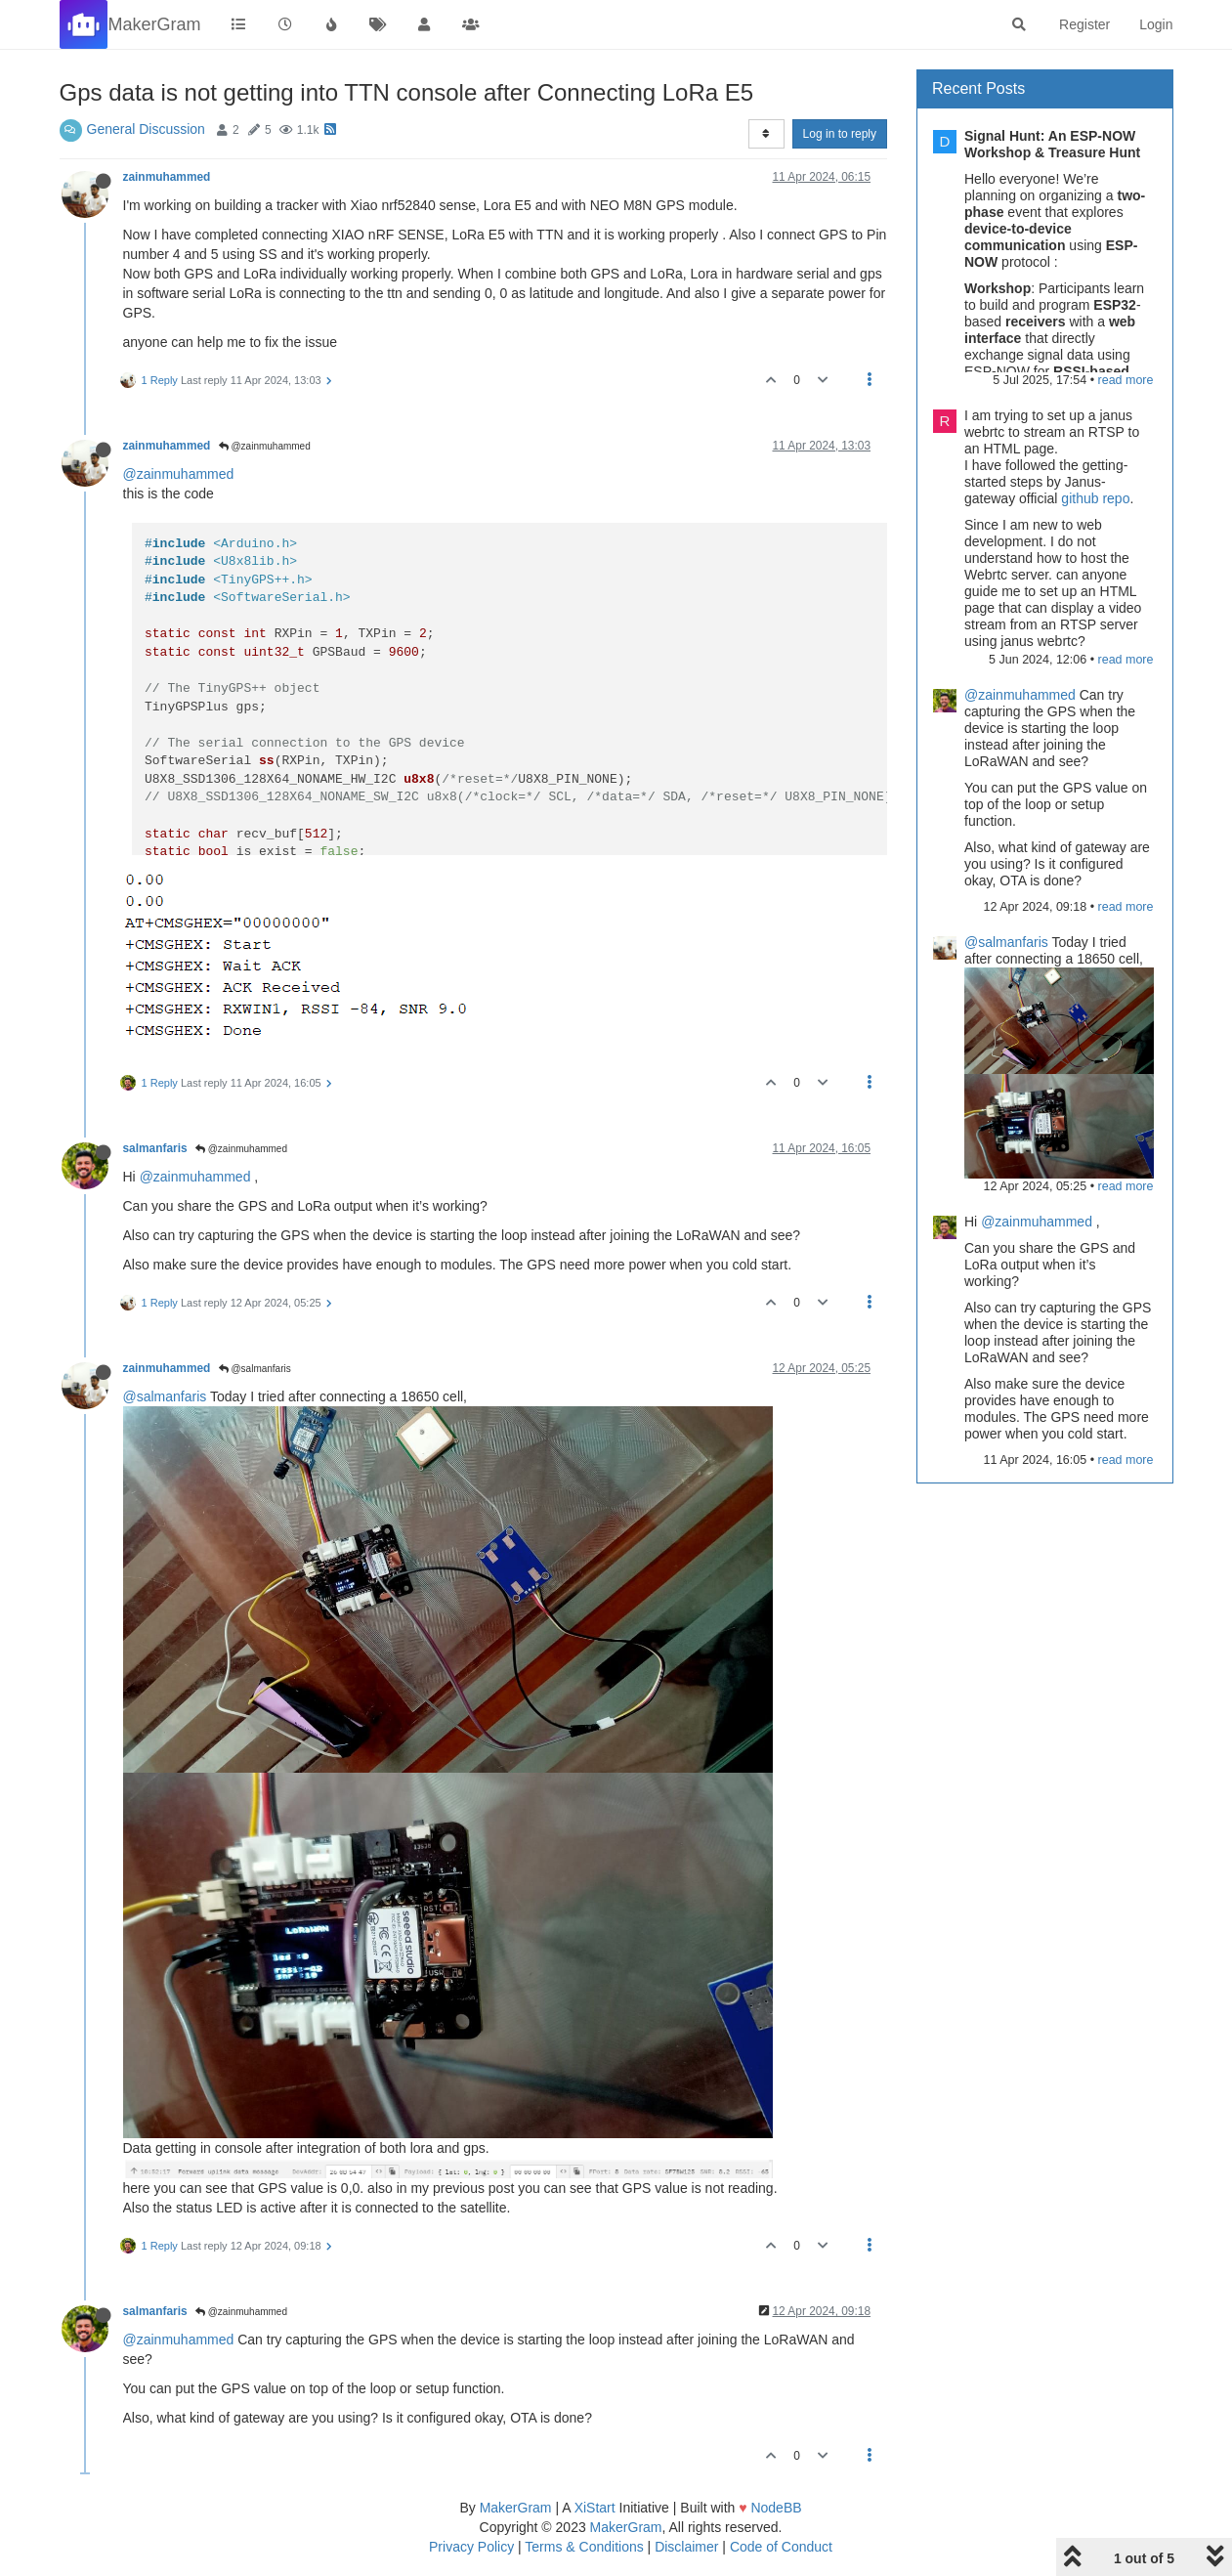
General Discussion (146, 129)
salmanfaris (155, 1148)
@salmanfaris (255, 1368)
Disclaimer (686, 2547)
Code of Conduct (781, 2547)
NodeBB (775, 2507)
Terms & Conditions (584, 2547)
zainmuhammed (167, 177)
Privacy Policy (471, 2547)
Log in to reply (839, 134)
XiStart (595, 2507)
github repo (1095, 498)
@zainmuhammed (265, 446)
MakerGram (516, 2507)
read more (1126, 380)
